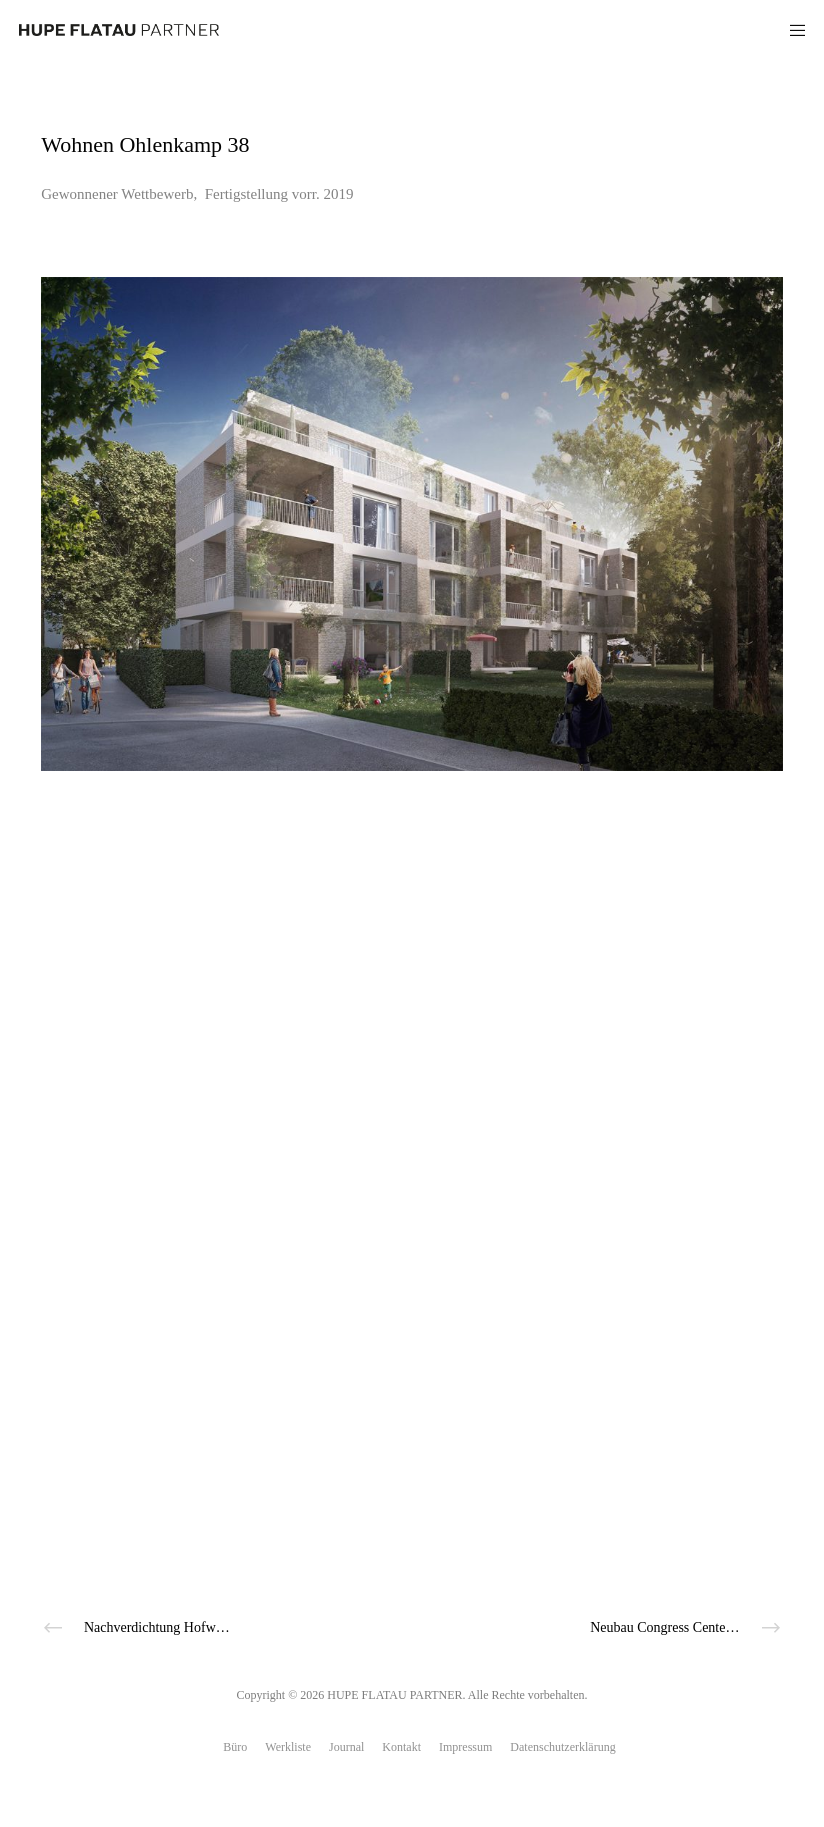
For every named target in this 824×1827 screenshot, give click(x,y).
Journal (346, 1747)
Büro (235, 1747)
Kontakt (401, 1747)
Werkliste (288, 1747)
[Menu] (791, 30)
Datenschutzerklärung (562, 1747)
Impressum (465, 1747)
